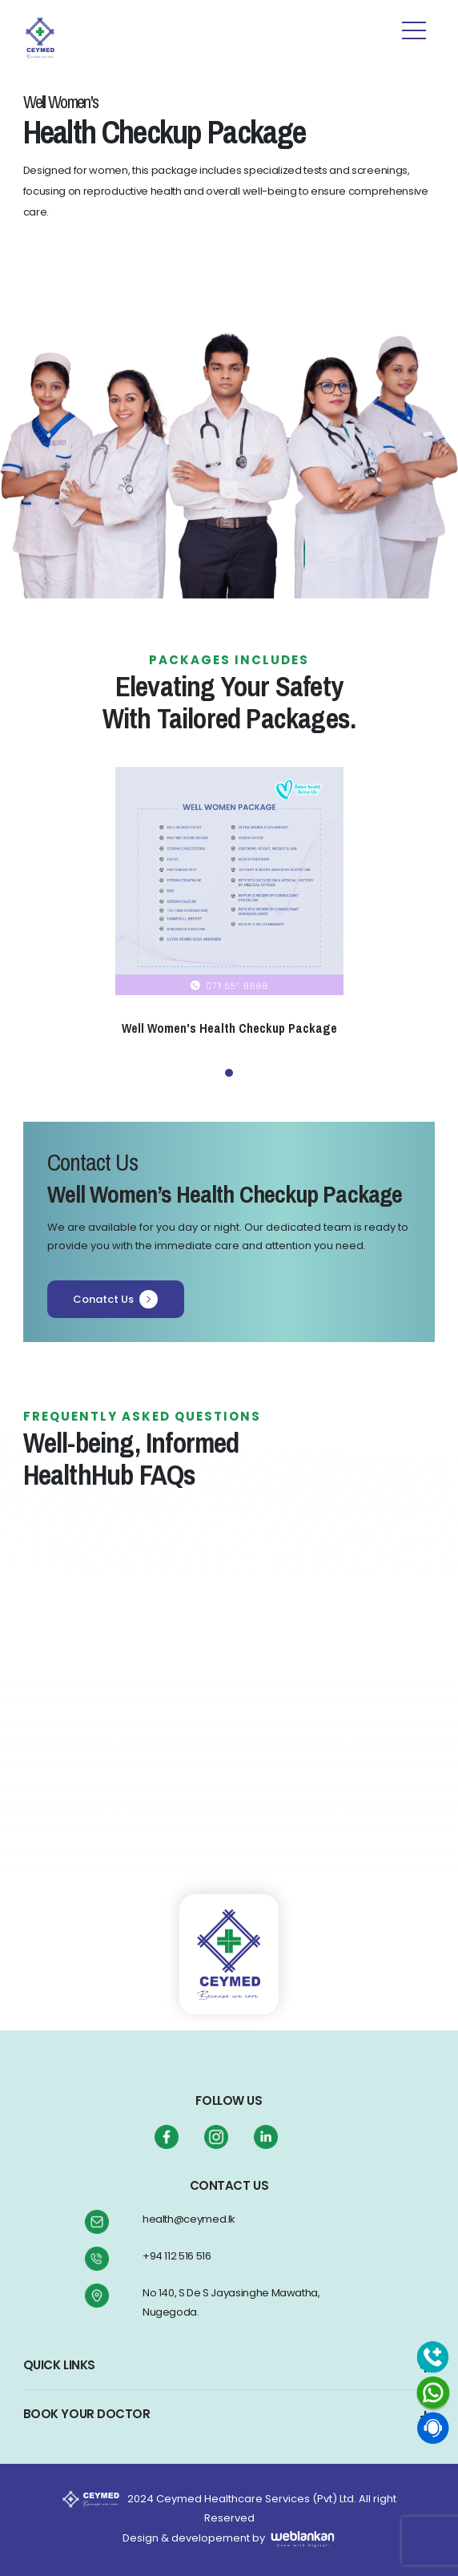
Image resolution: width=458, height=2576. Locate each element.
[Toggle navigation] (99, 34)
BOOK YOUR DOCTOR (87, 2413)
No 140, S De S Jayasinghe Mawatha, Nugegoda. (231, 2302)
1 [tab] (229, 1073)
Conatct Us (116, 1299)
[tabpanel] (229, 902)
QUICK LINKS (59, 2364)
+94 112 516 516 (177, 2256)
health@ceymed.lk (189, 2219)
